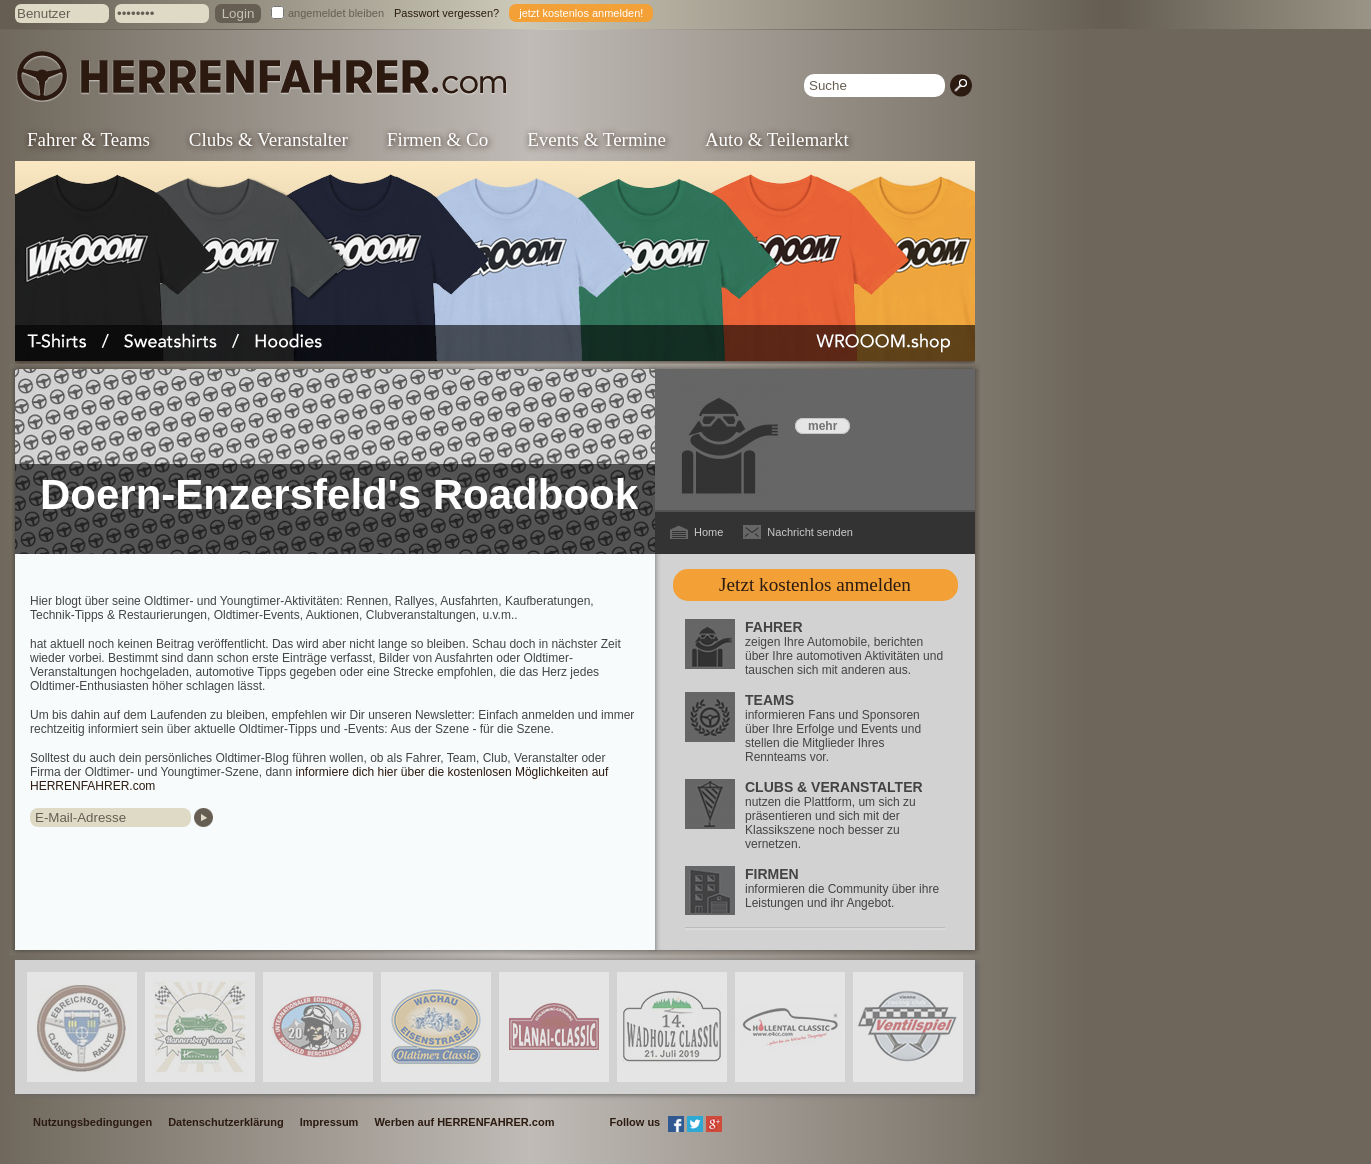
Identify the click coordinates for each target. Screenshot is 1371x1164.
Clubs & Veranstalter (268, 139)
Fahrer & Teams (88, 139)
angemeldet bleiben (336, 13)
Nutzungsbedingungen (92, 1122)
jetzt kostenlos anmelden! (581, 13)
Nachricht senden (810, 532)
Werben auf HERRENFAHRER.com (464, 1122)
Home (708, 532)
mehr (822, 426)
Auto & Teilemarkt (777, 139)
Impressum (329, 1122)
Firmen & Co (437, 139)
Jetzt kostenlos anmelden (815, 584)
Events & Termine (596, 139)
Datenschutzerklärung (226, 1122)
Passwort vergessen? (446, 13)
